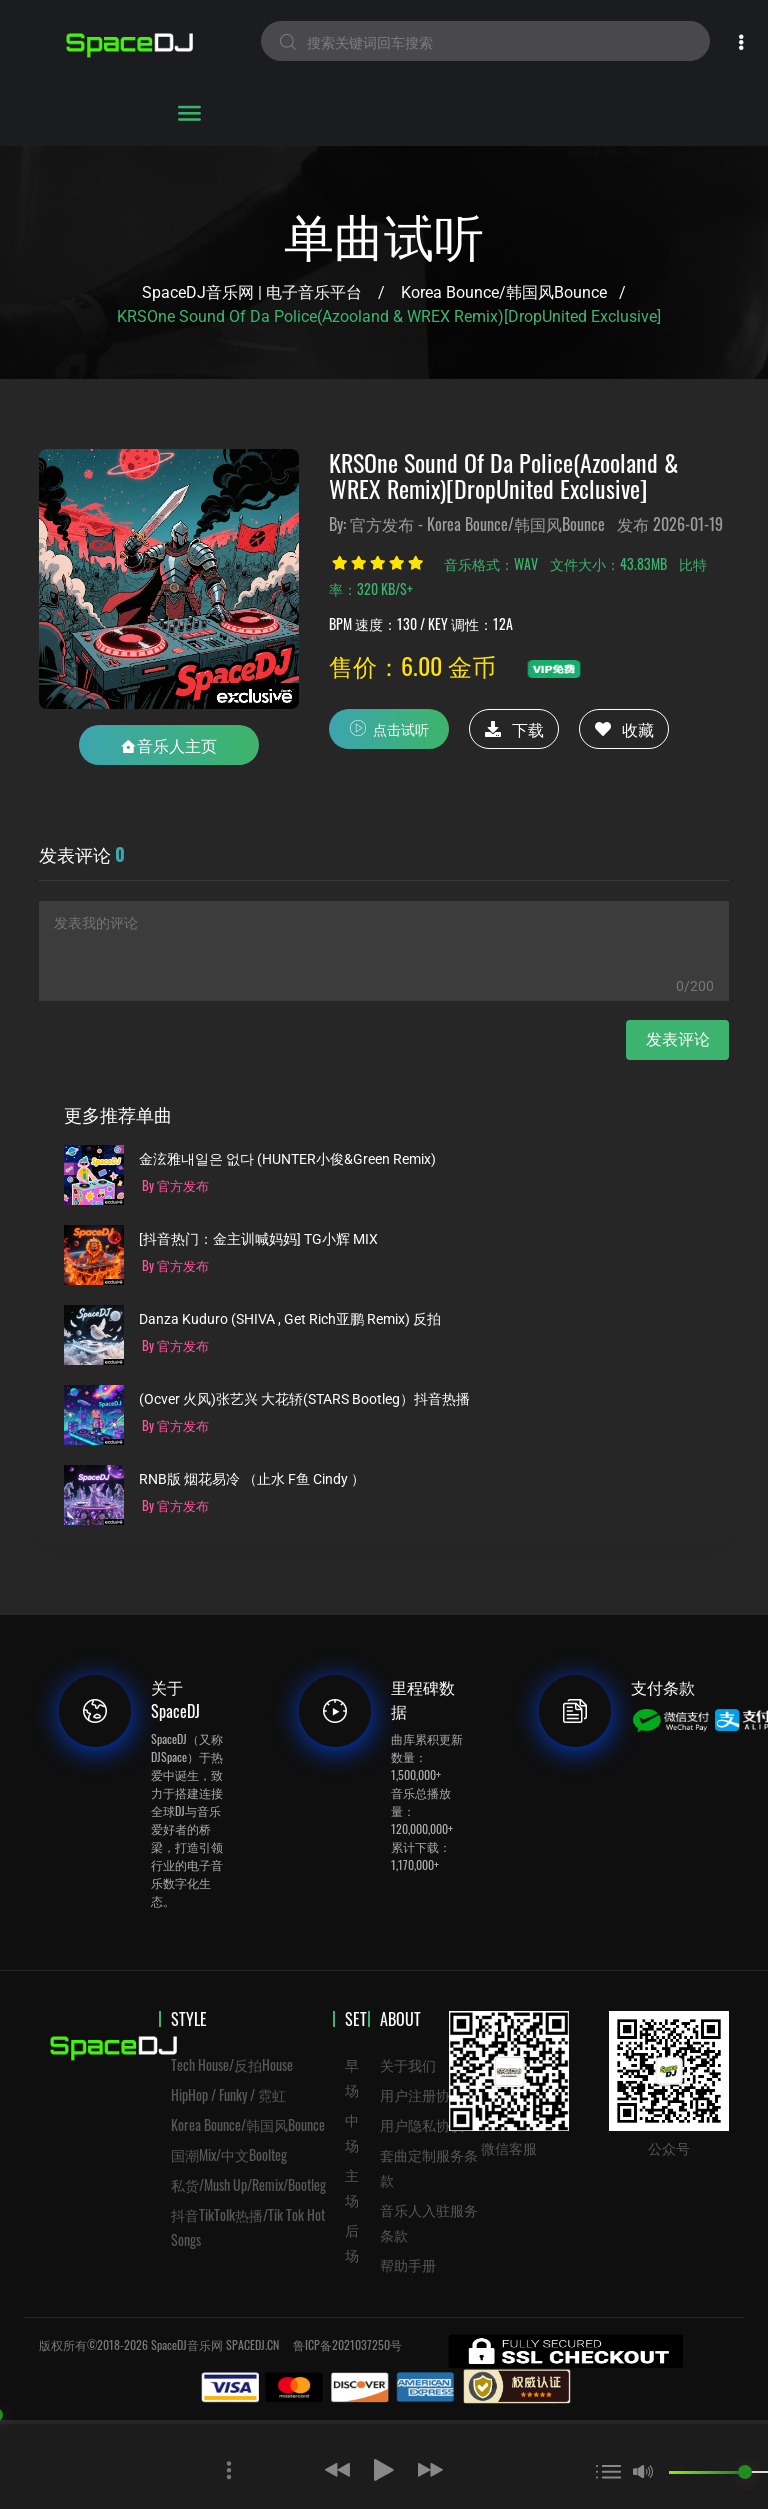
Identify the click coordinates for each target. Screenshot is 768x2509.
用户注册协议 (422, 2094)
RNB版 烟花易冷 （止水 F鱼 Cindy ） (252, 1479)
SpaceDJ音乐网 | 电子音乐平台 (252, 292)
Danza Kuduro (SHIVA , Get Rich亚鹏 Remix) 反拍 (290, 1319)
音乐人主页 (169, 745)
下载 (514, 729)
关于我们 (408, 2064)
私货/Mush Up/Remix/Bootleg (248, 2184)
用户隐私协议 (422, 2124)
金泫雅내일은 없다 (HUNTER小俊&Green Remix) (287, 1159)
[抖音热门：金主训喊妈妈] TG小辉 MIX (258, 1239)
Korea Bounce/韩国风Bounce (504, 292)
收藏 (624, 729)
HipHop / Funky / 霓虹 (228, 2094)
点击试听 (389, 728)
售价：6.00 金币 (412, 665)
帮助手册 (408, 2264)
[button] (286, 2467)
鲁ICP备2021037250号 (347, 2344)
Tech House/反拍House (232, 2064)
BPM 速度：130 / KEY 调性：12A (421, 623)
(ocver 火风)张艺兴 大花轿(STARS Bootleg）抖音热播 (304, 1399)
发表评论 (678, 1039)
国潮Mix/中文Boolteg (229, 2154)
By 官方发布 (175, 1185)
